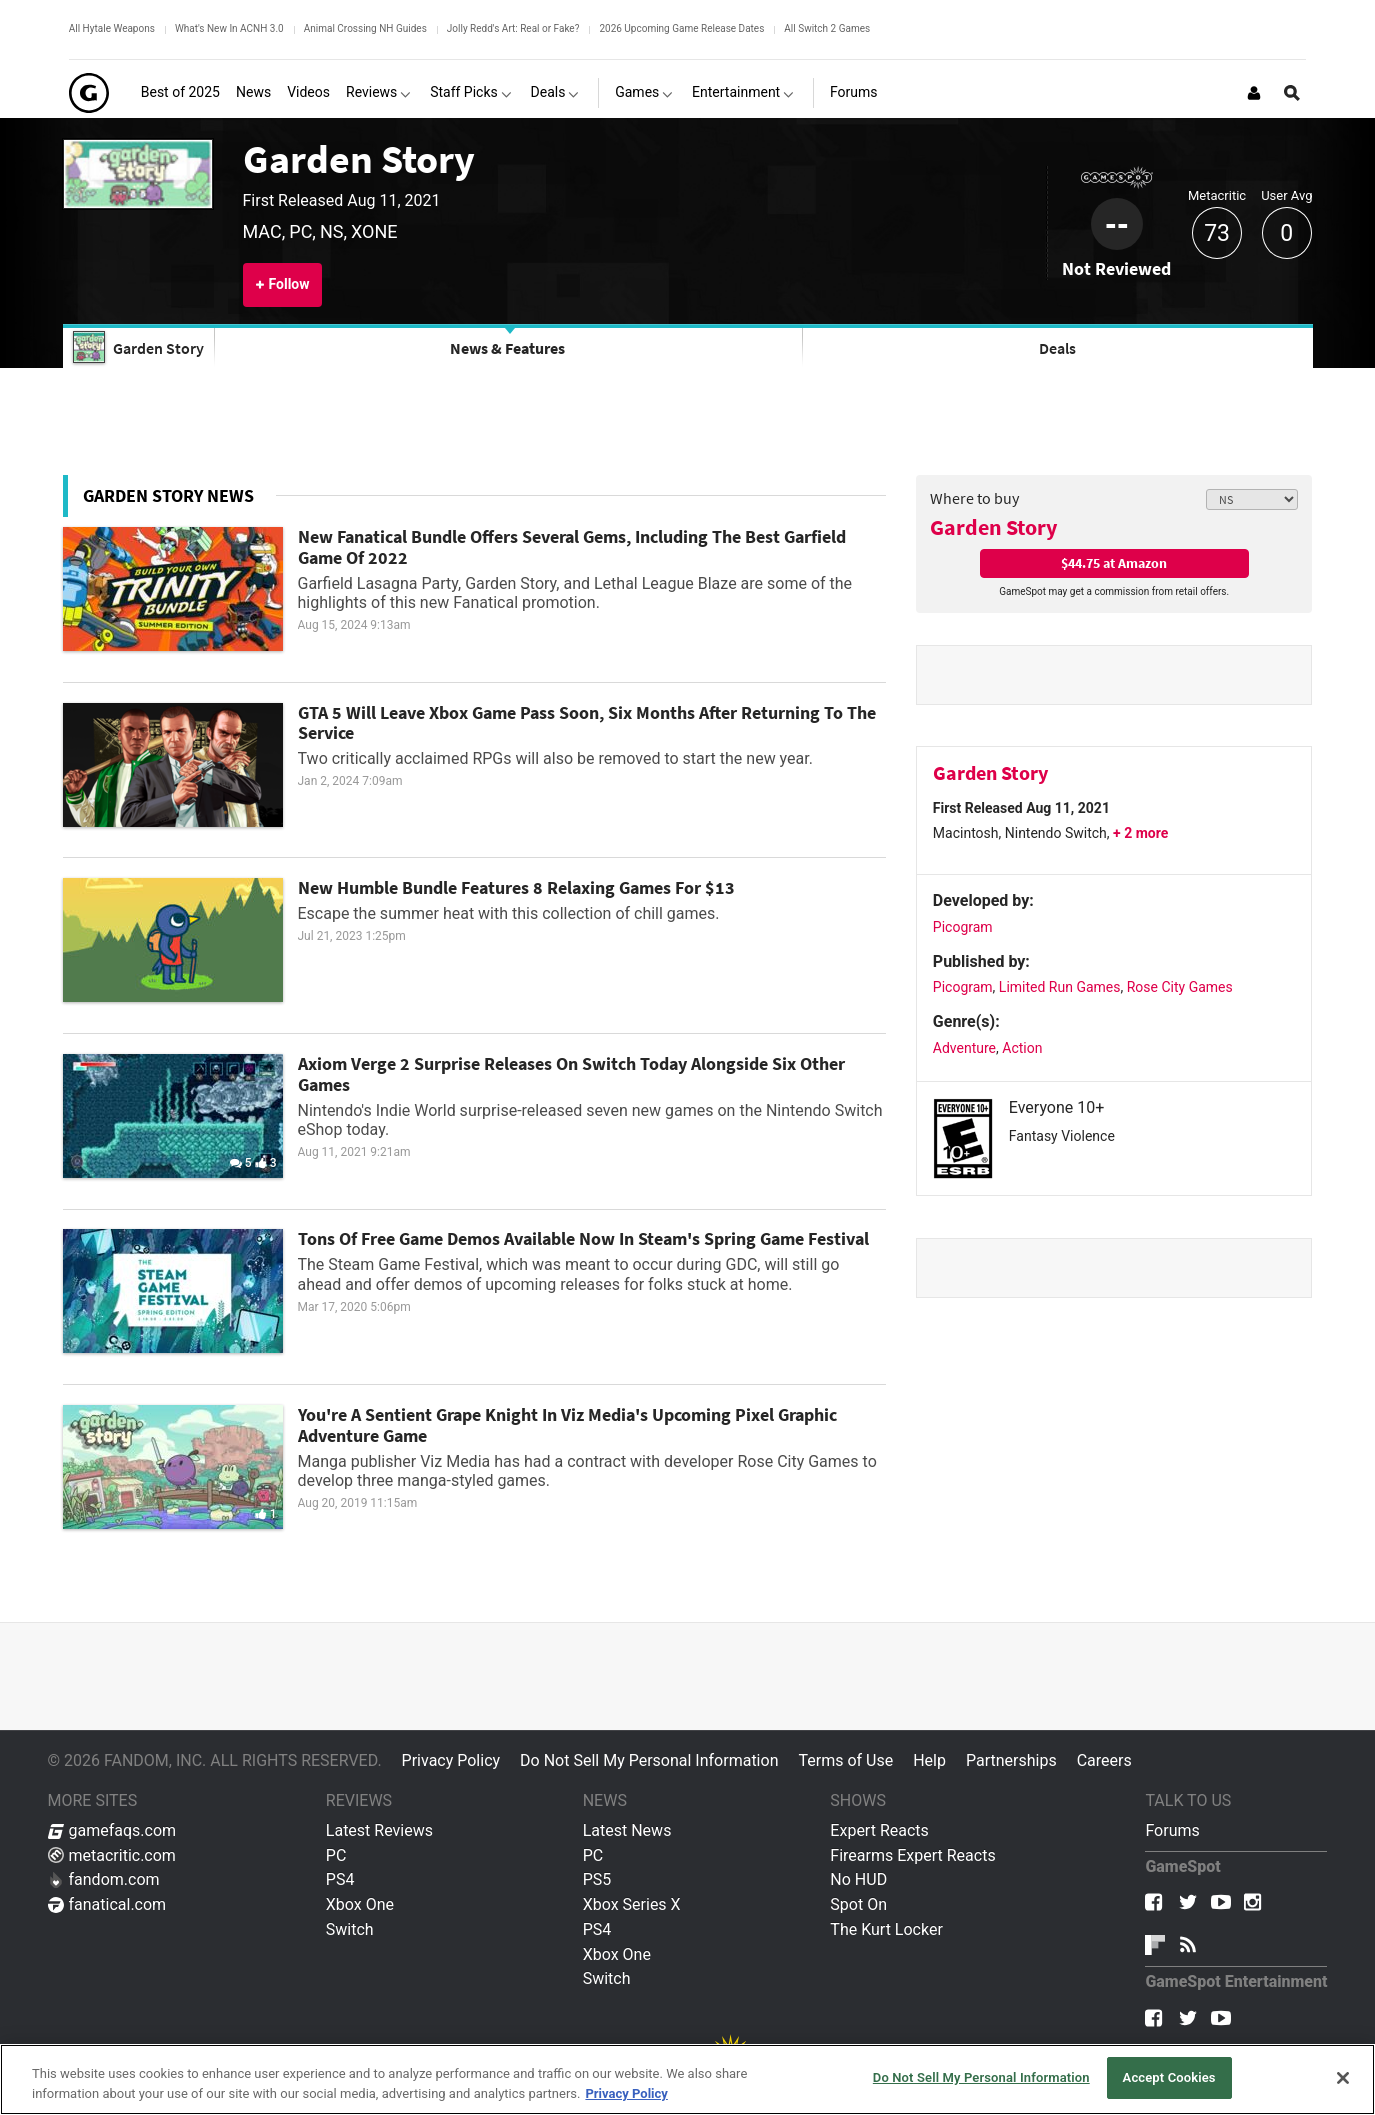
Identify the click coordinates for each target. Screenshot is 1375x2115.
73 (1217, 233)
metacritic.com (112, 1855)
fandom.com (104, 1879)
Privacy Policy (451, 1760)
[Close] (1343, 2078)
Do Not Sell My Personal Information (649, 1760)
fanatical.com (107, 1904)
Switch (350, 1929)
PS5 (597, 1879)
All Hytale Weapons (112, 28)
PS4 (340, 1879)
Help (929, 1760)
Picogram (963, 927)
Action (1022, 1048)
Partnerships (1011, 1760)
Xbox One (360, 1904)
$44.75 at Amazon (1114, 563)
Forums (1172, 1830)
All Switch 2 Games (827, 28)
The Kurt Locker (886, 1929)
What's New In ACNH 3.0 (229, 28)
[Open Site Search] (1292, 93)
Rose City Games (1180, 987)
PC (336, 1855)
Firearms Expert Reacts (912, 1855)
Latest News (627, 1830)
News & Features (507, 348)
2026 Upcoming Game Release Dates (681, 28)
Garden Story (359, 159)
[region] (687, 2079)
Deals (1057, 348)
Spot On (858, 1904)
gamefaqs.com (112, 1830)
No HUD (858, 1879)
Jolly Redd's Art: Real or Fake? (513, 28)
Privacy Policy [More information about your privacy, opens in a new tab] (626, 2093)
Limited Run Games (1060, 987)
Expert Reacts (879, 1830)
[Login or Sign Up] (1254, 93)
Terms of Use (845, 1760)
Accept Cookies (1169, 2077)
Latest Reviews (379, 1830)
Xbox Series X (632, 1904)
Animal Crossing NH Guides (365, 28)
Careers (1104, 1760)
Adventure (964, 1048)
